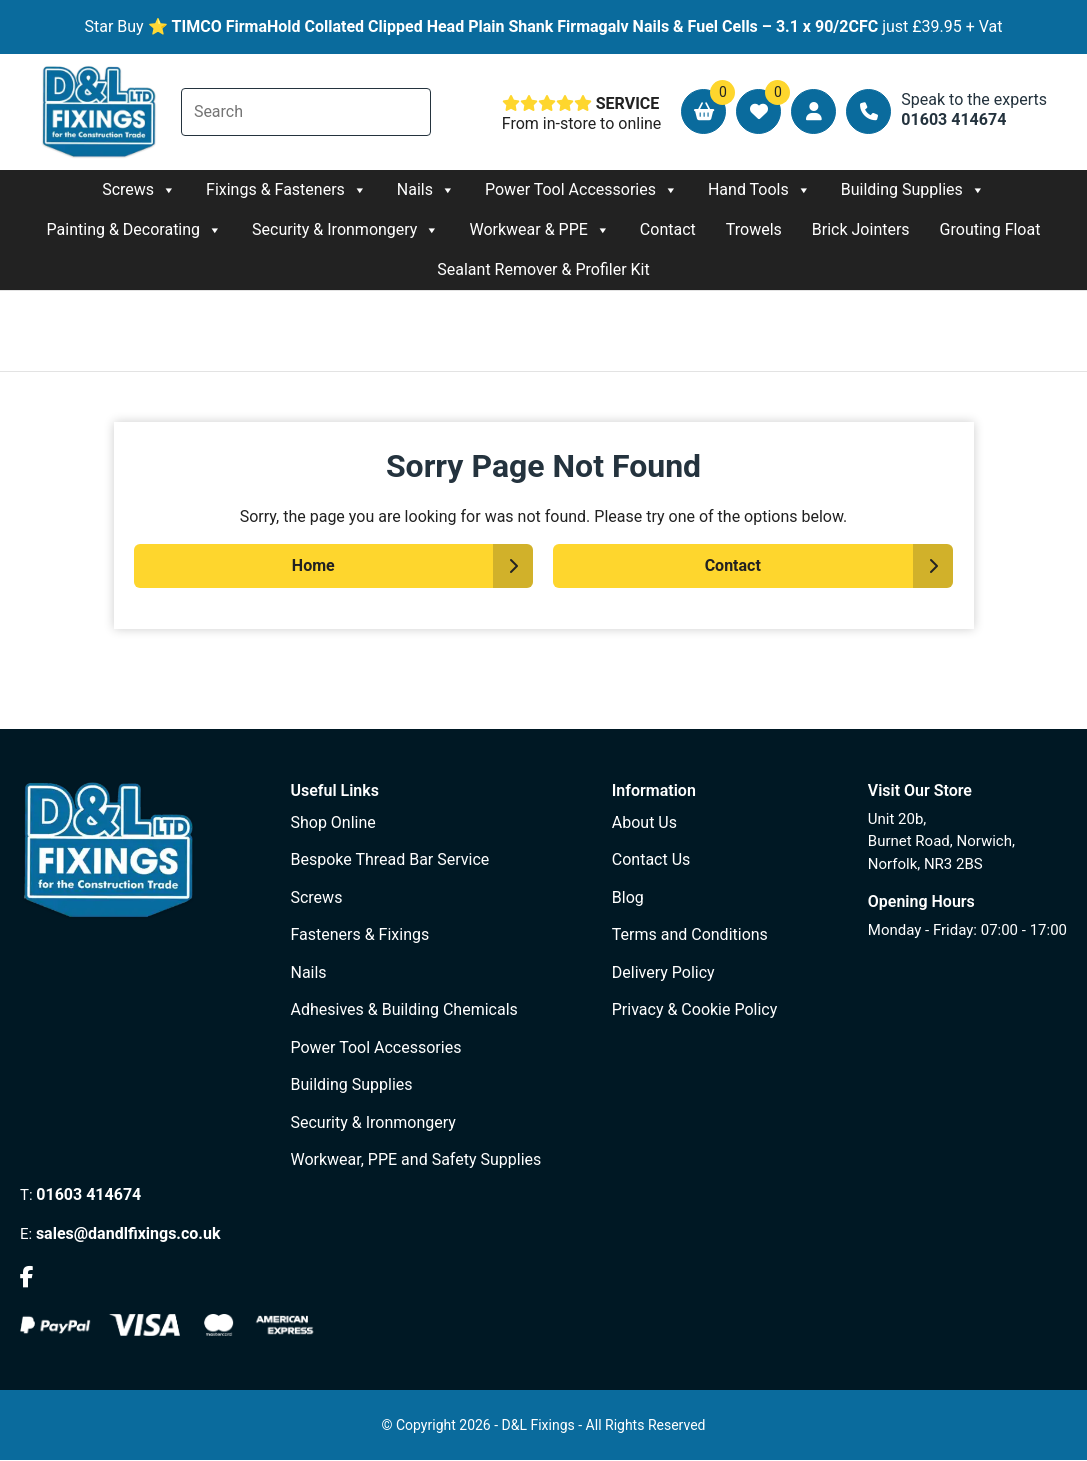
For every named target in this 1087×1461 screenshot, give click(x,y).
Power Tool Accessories (581, 190)
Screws (139, 190)
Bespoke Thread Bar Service (389, 859)
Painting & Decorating (135, 230)
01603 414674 (88, 1194)
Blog (628, 897)
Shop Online (332, 822)
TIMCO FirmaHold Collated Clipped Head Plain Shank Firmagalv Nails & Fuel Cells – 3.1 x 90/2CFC (525, 26)
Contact (668, 229)
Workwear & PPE (539, 230)
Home (313, 565)
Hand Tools (759, 190)
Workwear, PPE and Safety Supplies (415, 1159)
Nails (426, 190)
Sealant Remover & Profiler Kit (543, 269)
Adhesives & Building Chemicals (403, 1009)
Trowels (754, 229)
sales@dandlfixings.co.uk (128, 1233)
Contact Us (651, 859)
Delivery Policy (663, 972)
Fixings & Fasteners (286, 190)
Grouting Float (990, 229)
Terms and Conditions (690, 934)
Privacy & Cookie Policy (695, 1009)
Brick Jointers (861, 229)
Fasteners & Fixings (359, 934)
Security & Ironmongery (345, 230)
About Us (644, 822)
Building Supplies (913, 190)
